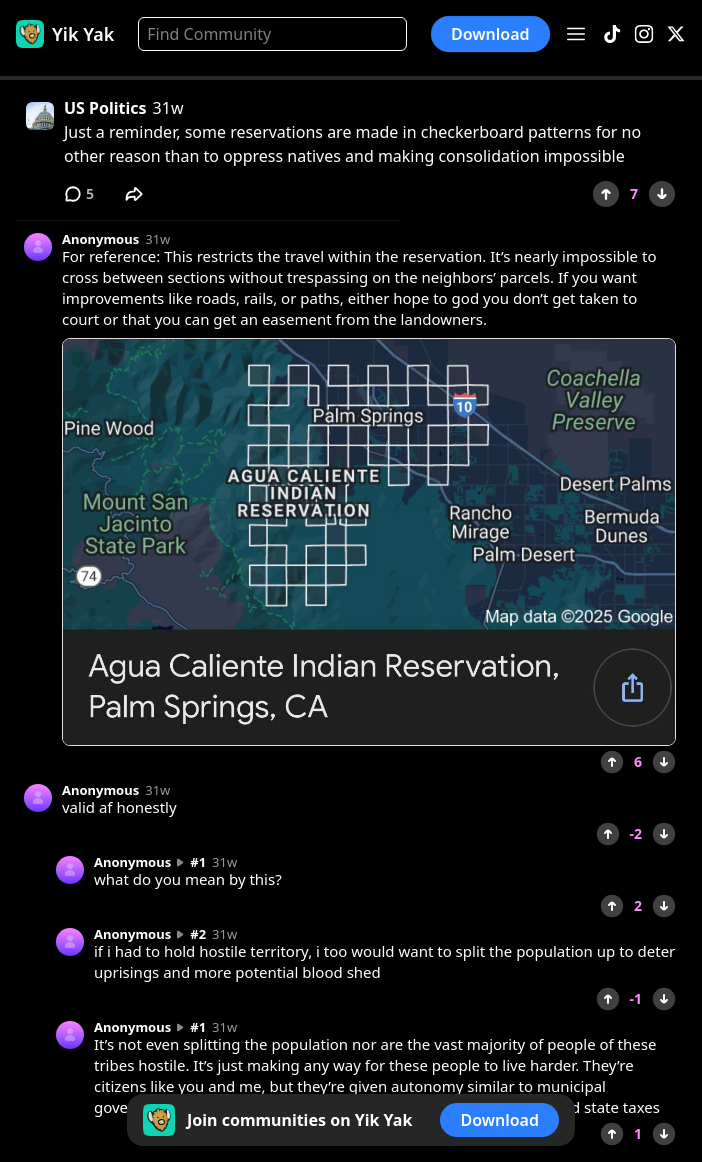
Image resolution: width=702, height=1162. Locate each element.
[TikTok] (612, 34)
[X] (676, 34)
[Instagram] (644, 34)
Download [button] (490, 34)
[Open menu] (576, 34)
